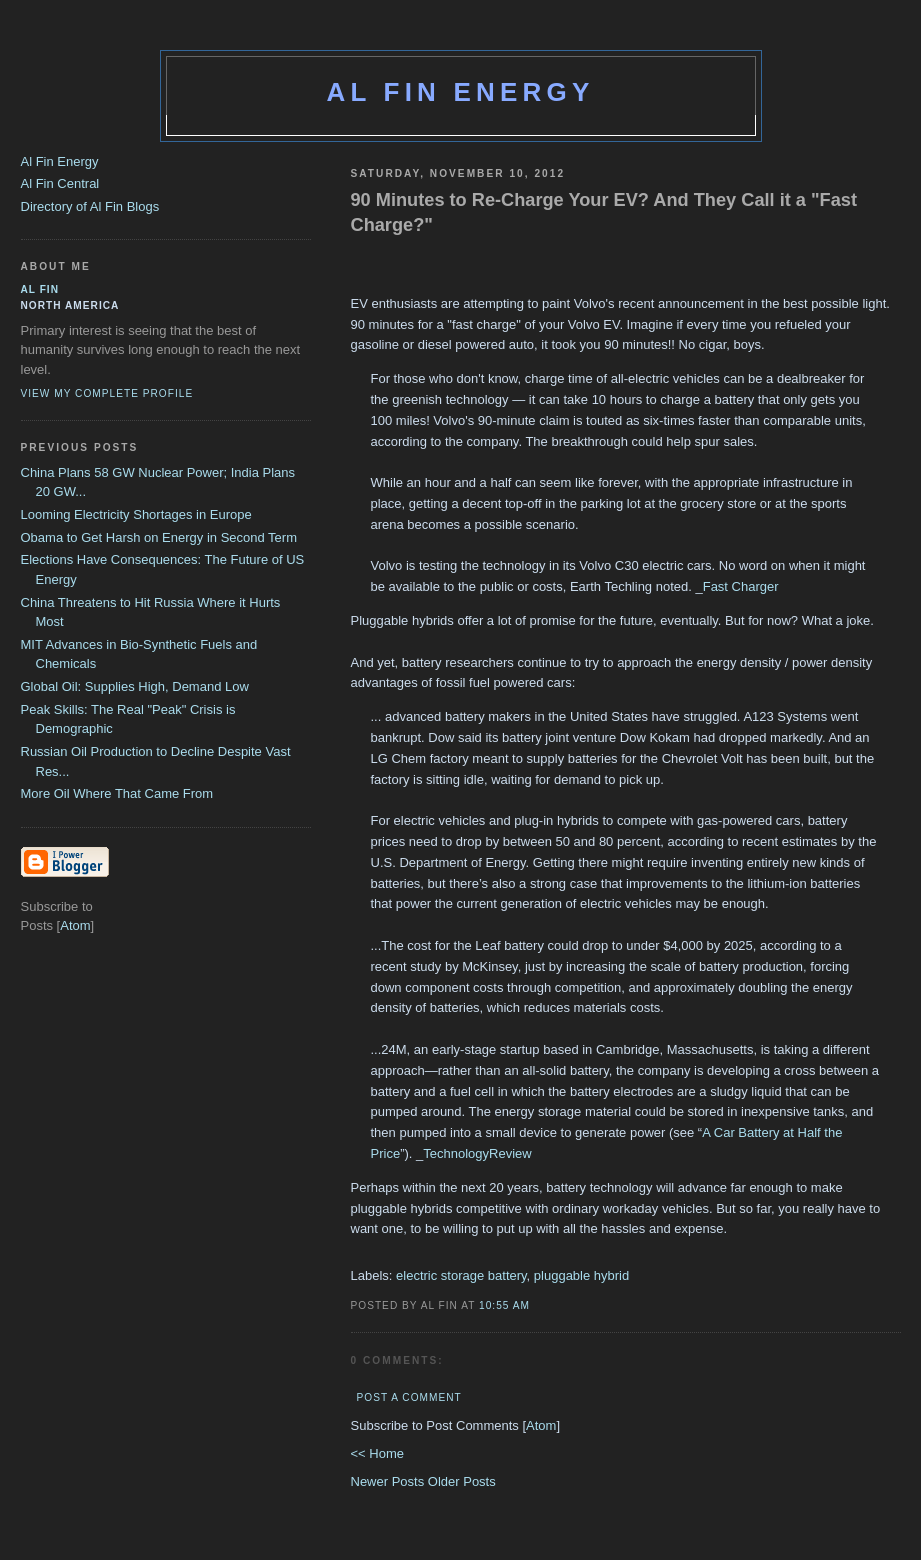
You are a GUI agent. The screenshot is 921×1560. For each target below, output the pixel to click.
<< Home (377, 1453)
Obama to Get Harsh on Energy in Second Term (159, 537)
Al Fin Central (60, 183)
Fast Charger (741, 586)
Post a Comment (409, 1397)
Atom (541, 1425)
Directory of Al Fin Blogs (90, 206)
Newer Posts (389, 1481)
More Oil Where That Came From (117, 793)
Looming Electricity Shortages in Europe (136, 514)
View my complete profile (107, 393)
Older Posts (462, 1481)
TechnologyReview (477, 1153)
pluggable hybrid (581, 1275)
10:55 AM (504, 1305)
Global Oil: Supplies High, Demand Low (135, 686)
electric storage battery (461, 1275)
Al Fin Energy (461, 92)
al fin (40, 289)
